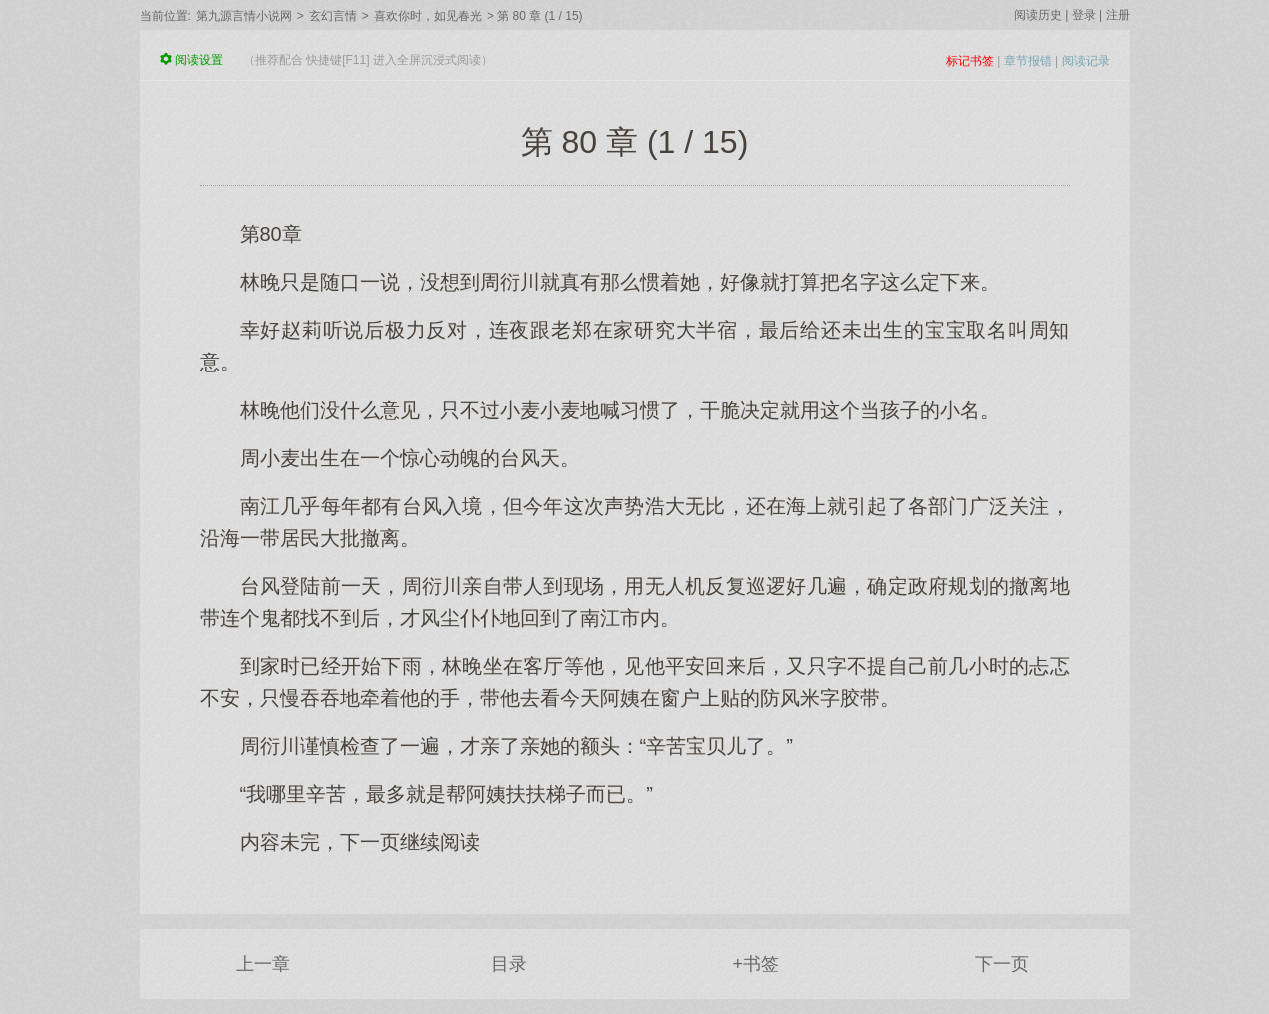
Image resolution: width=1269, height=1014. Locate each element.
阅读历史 (1038, 15)
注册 (1118, 15)
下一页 (1002, 964)
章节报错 (1028, 61)
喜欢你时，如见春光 (428, 16)
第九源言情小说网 (244, 16)
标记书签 (970, 61)
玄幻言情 (333, 16)
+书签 (755, 964)
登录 (1084, 15)
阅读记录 (1086, 61)
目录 (509, 964)
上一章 (263, 964)
